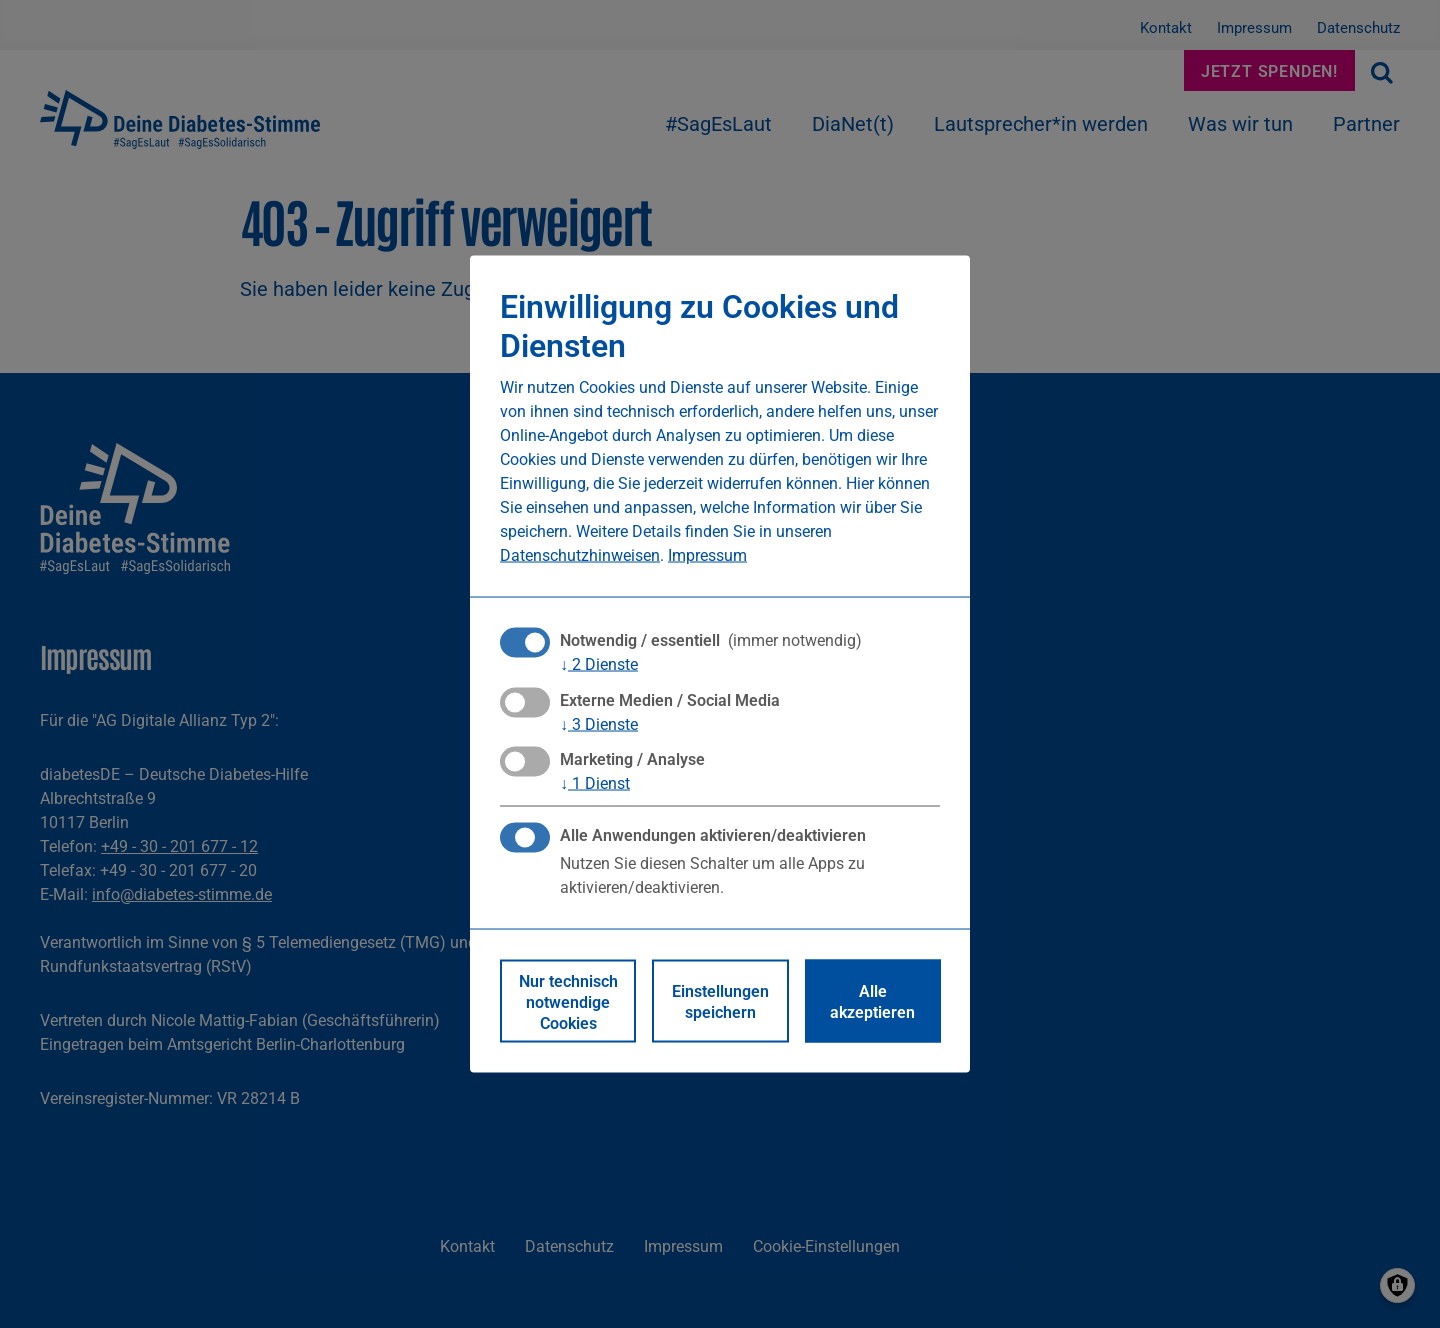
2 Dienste (599, 664)
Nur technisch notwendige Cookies (568, 1000)
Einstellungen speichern (720, 1001)
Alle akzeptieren (872, 1001)
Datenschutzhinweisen (580, 554)
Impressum (707, 554)
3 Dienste (599, 723)
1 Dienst (595, 782)
